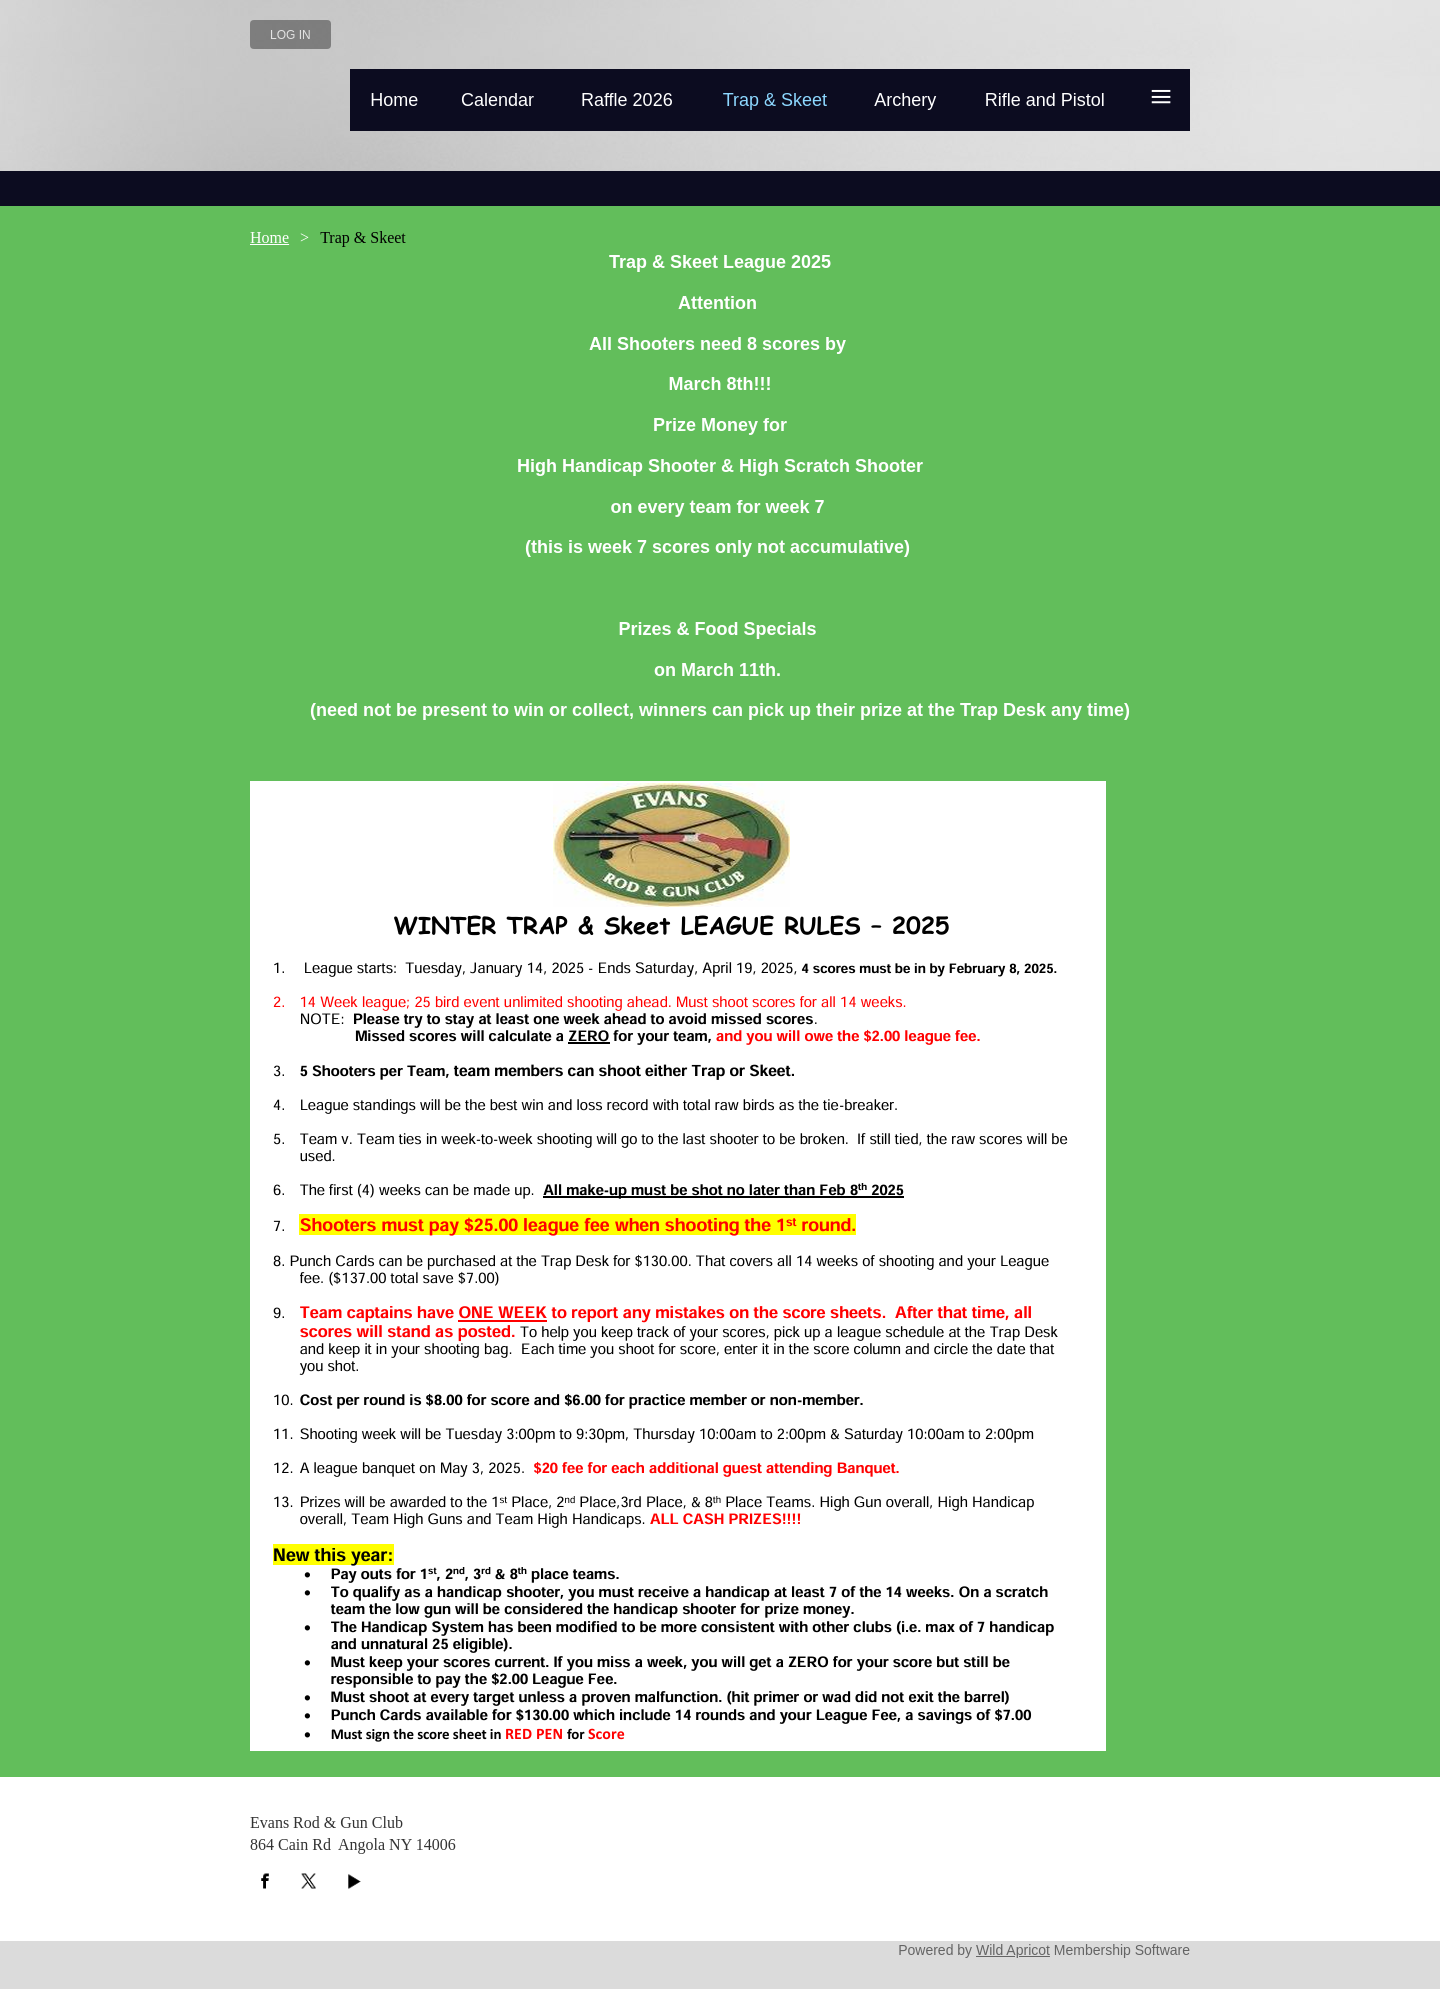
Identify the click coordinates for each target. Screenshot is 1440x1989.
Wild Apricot (1013, 1950)
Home (269, 237)
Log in (290, 35)
